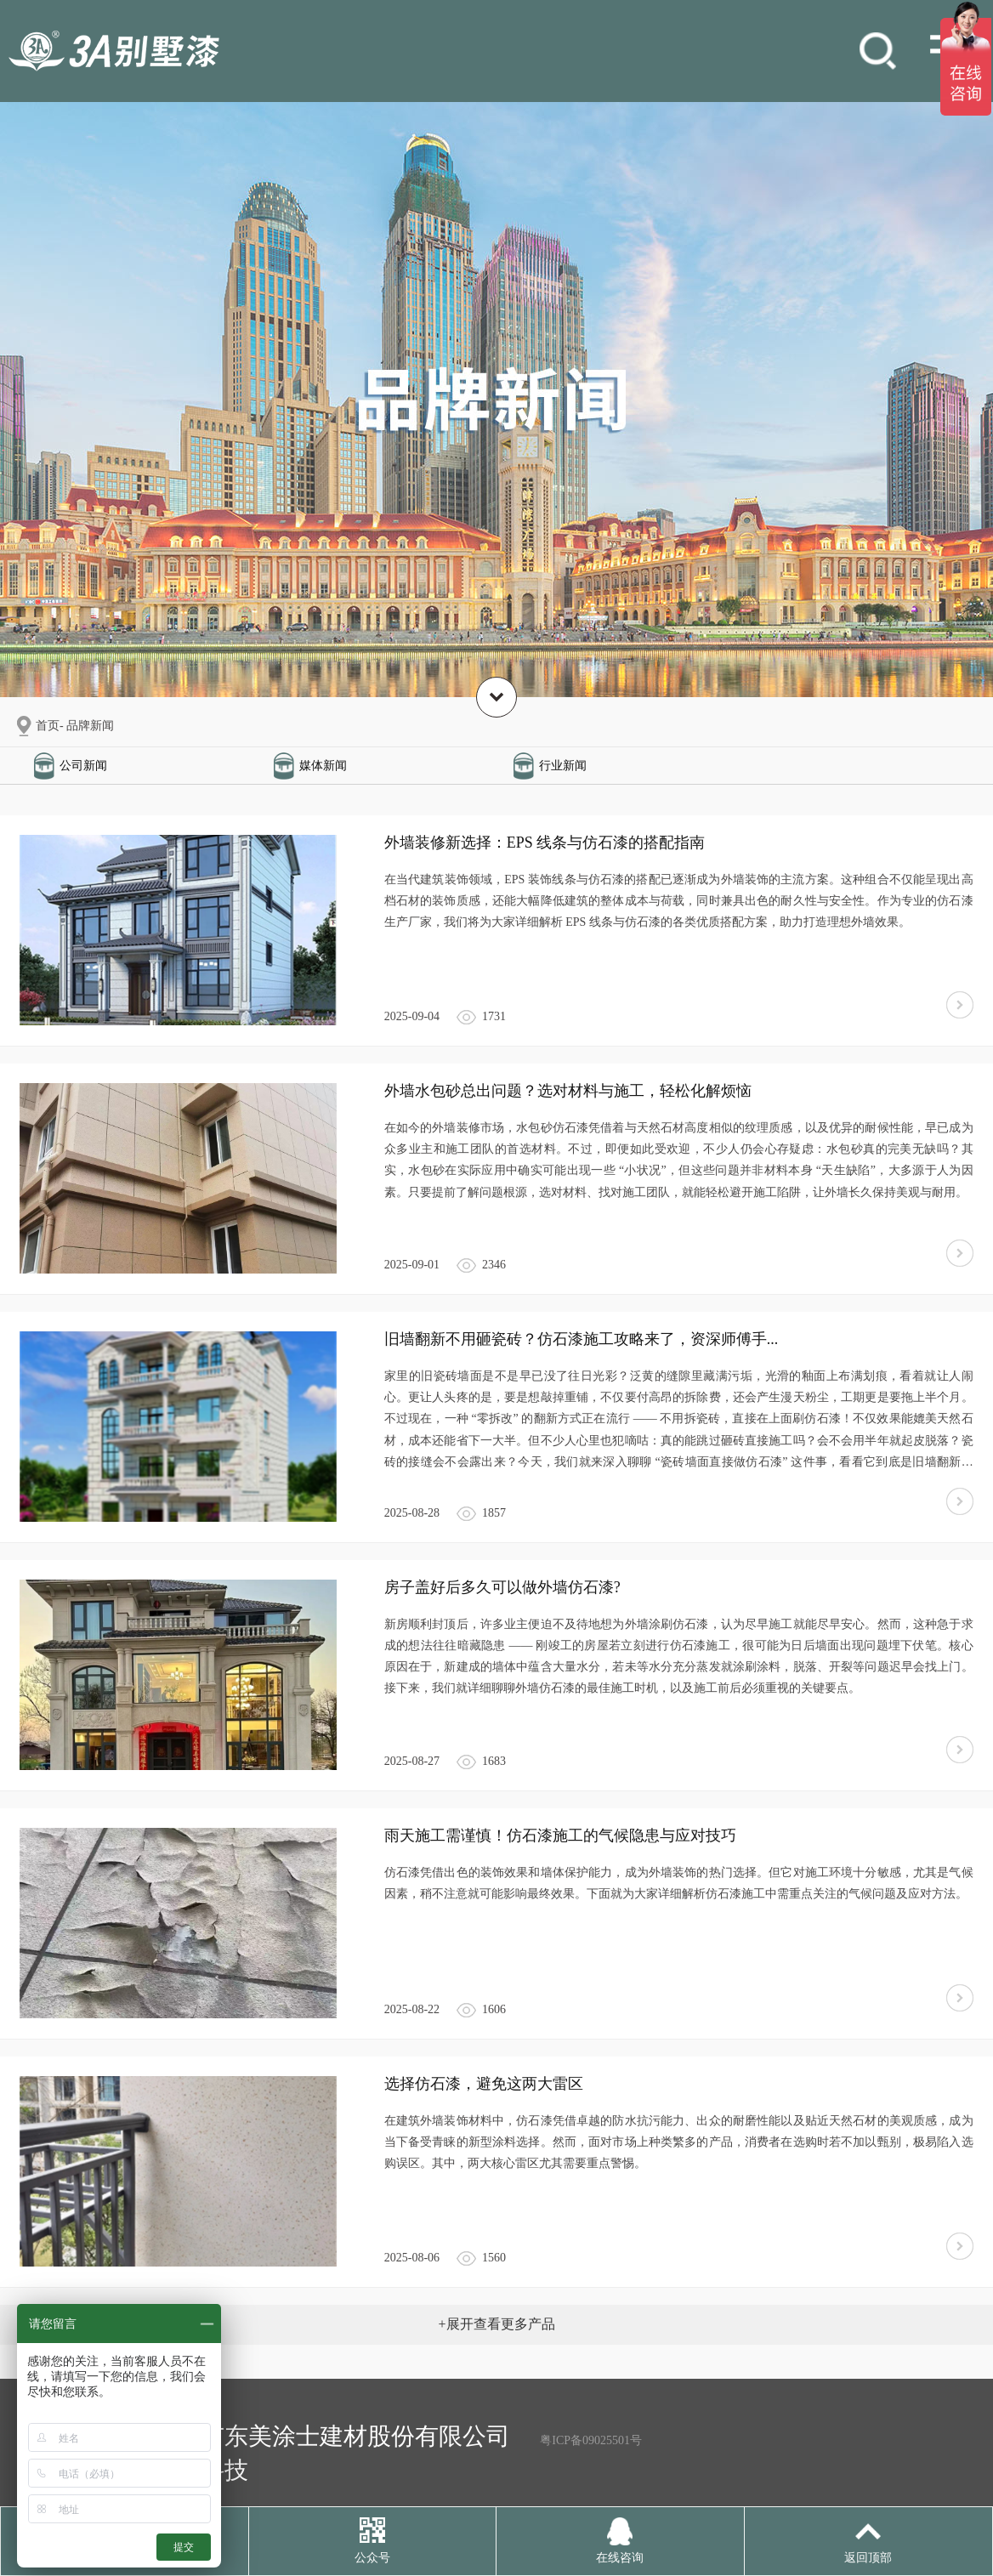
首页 (48, 725)
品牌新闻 (90, 725)
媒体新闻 (323, 765)
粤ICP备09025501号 (591, 2440)
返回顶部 (868, 2557)
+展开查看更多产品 (496, 2324)
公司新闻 (83, 765)
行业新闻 (563, 765)
